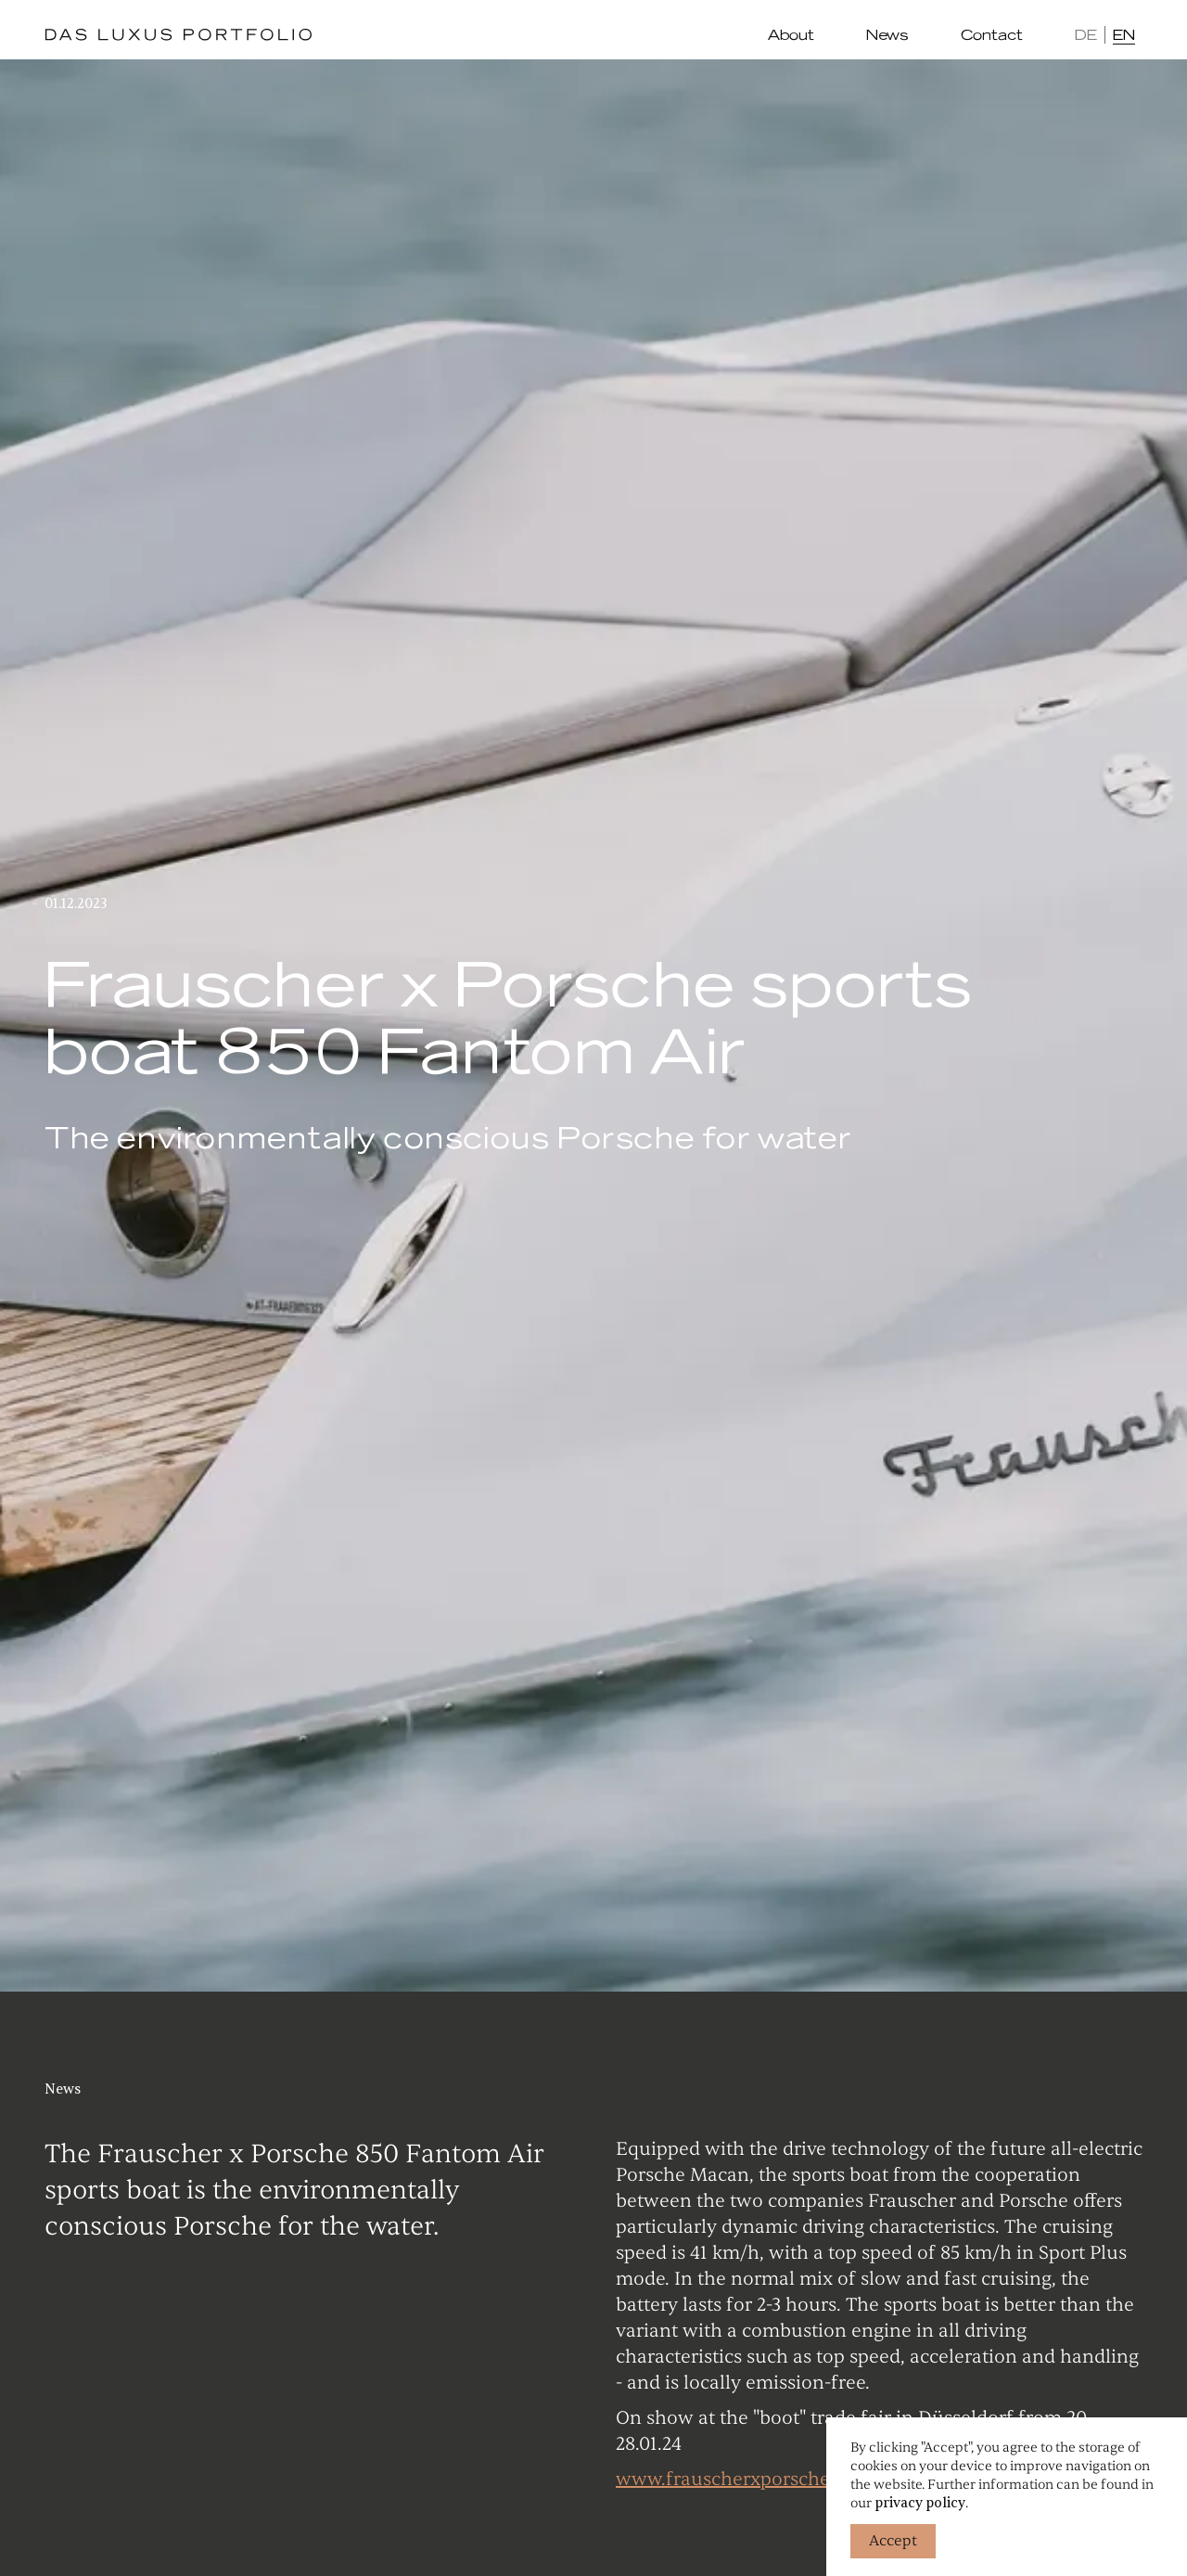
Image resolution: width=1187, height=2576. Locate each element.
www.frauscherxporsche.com (743, 2479)
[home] (178, 34)
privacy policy (919, 2503)
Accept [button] (893, 2540)
